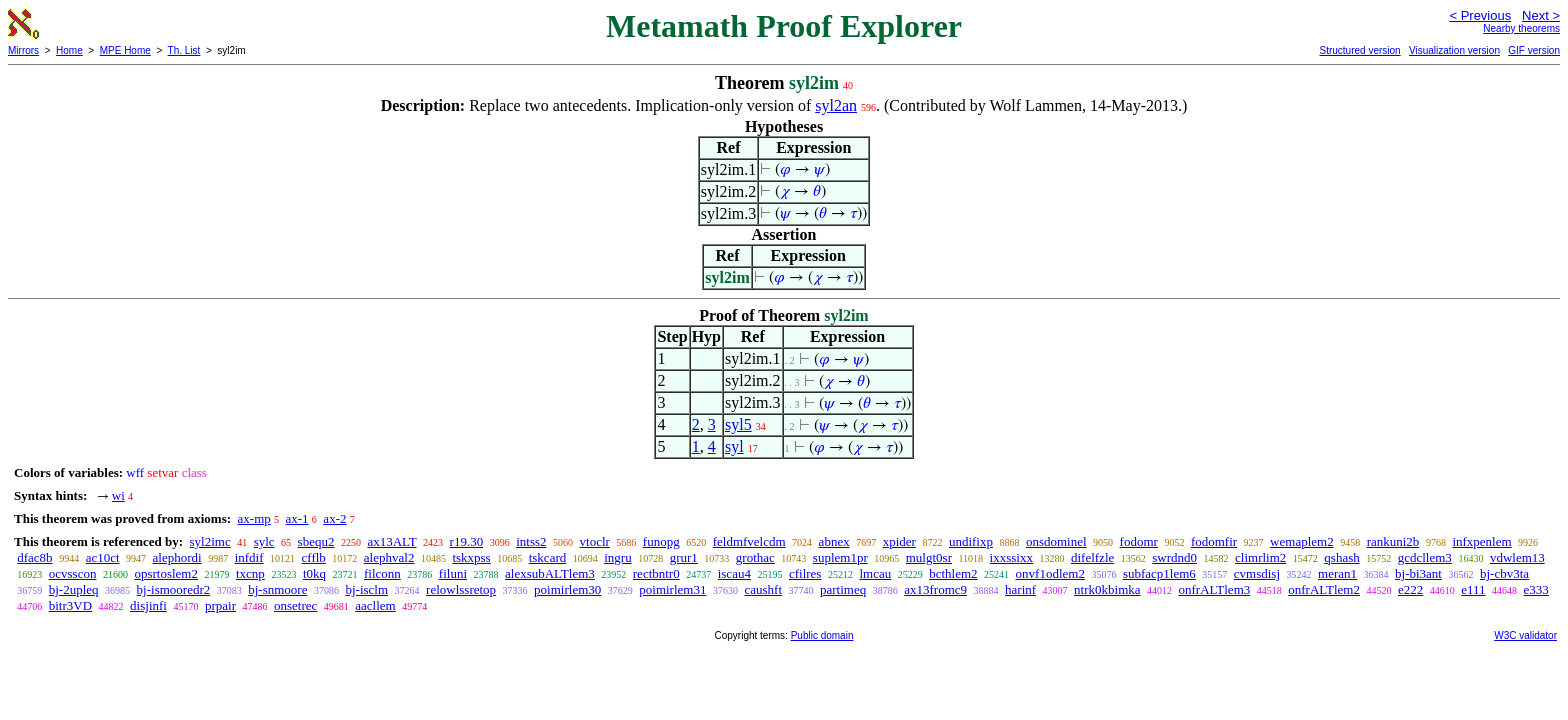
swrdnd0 (1174, 557)
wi (118, 495)
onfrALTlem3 (1215, 589)
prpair (220, 605)
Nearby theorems (1521, 28)
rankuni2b (1393, 541)
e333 (1536, 589)
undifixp (971, 541)
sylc (264, 541)
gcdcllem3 (1425, 557)
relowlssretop (461, 589)
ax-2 (334, 518)
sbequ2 (316, 541)
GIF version (1534, 50)
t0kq (314, 573)
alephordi (177, 557)
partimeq (843, 589)
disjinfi (148, 605)
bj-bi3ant (1418, 573)
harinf (1020, 589)
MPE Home (125, 50)
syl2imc (209, 541)
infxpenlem (1481, 541)
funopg (661, 541)
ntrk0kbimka (1107, 589)
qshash (1341, 557)
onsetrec (295, 605)
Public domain (822, 635)
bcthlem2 (953, 573)
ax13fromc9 (935, 589)
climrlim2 (1260, 557)
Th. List (184, 50)
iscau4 (734, 573)
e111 (1473, 589)
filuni (453, 573)
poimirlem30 (567, 589)
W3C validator (1525, 635)
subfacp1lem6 (1159, 573)
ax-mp (254, 518)
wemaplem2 (1302, 541)
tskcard (548, 557)
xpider (899, 541)
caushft (763, 589)
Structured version (1359, 50)
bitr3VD (70, 605)
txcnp (250, 573)
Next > (1541, 15)
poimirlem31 (672, 589)
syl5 (738, 424)
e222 (1410, 589)
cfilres (805, 573)
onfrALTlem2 (1324, 589)
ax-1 (297, 518)
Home (69, 50)
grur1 (684, 557)
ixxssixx (1011, 557)
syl (734, 446)
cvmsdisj (1257, 573)
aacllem (375, 605)
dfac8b (34, 557)
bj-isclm (366, 589)
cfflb (314, 557)
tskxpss (471, 557)
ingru (617, 557)
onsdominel (1056, 541)
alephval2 (389, 557)
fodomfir (1214, 541)
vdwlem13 (1517, 557)
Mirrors (23, 50)
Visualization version (1454, 50)
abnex (834, 541)
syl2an (836, 105)
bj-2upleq (74, 589)
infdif (249, 557)
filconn (382, 573)
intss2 (531, 541)
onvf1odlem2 (1050, 573)
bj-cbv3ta (1504, 573)
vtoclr (595, 541)
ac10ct (103, 557)
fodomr (1139, 541)
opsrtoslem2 (166, 573)
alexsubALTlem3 (550, 573)
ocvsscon (73, 573)
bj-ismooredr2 (174, 589)
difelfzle (1092, 557)
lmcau (875, 573)
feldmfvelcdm (749, 541)
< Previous (1480, 15)
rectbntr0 (656, 573)
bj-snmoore (277, 589)
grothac (755, 557)
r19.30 (467, 541)
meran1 (1337, 573)
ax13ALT (391, 541)
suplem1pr (840, 557)
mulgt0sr (929, 557)
